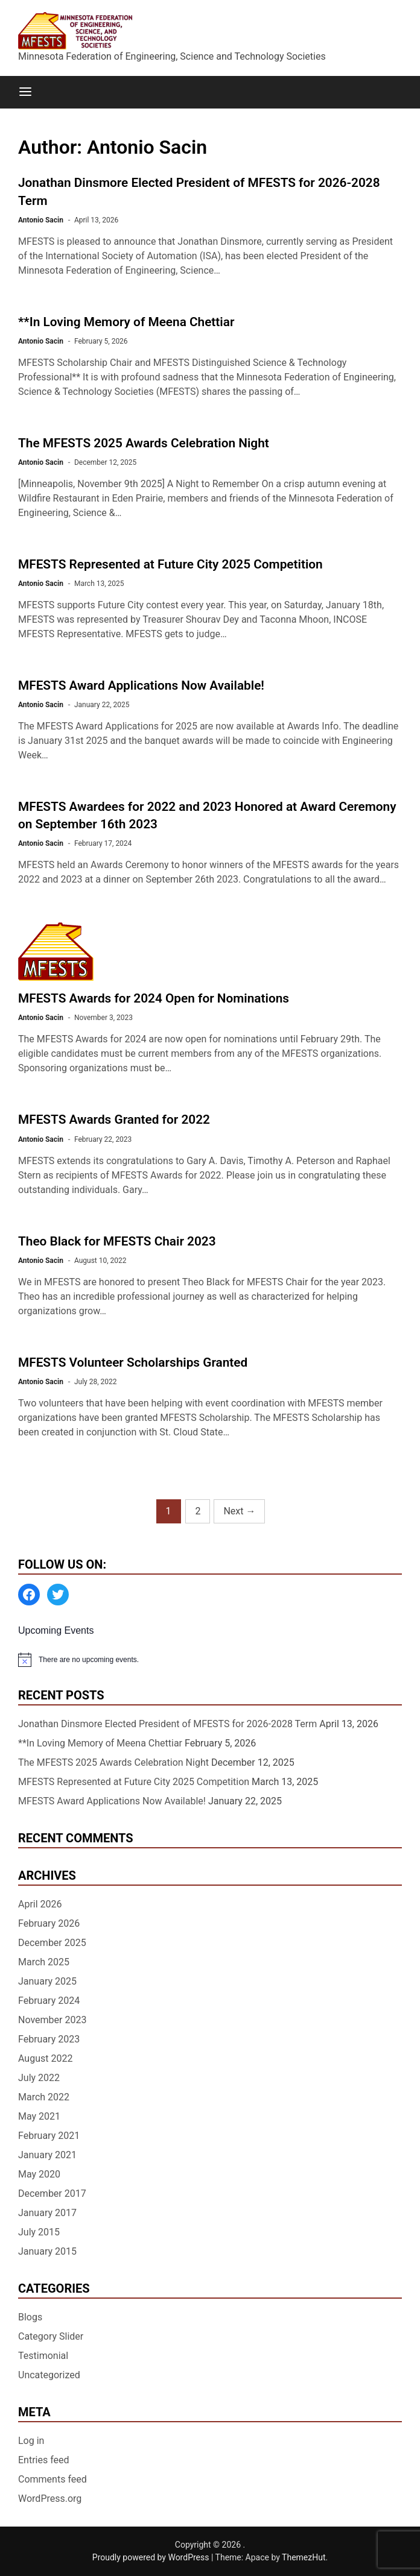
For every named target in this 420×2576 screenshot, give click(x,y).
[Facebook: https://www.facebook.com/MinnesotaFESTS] (29, 1594)
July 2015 (39, 2232)
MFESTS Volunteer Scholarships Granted (132, 1362)
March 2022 (43, 2097)
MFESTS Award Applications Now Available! (141, 685)
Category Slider (50, 2336)
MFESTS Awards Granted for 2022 (114, 1119)
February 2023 (49, 2039)
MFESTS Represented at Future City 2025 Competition (170, 564)
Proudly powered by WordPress (151, 2557)
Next (239, 1511)
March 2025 (43, 1962)
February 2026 (49, 1923)
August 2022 (45, 2058)
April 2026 (40, 1904)
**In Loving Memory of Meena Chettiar (126, 322)
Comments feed (52, 2479)
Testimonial (43, 2355)
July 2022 (39, 2077)
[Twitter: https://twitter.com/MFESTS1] (58, 1594)
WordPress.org (49, 2498)
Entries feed (43, 2460)
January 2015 (47, 2251)
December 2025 (52, 1942)
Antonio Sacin (40, 220)
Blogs (30, 2317)
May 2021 (39, 2116)
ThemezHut (303, 2557)
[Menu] (25, 92)
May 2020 (39, 2174)
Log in (31, 2440)
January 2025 (47, 1981)
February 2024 (49, 2000)
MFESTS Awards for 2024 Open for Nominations (153, 998)
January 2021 (47, 2155)
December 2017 (52, 2193)
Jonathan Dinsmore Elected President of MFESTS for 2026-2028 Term (167, 1724)
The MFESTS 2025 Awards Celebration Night (143, 443)
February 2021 (49, 2135)
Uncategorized (49, 2375)
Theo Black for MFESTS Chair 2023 (117, 1241)
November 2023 (52, 2020)
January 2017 (47, 2213)
